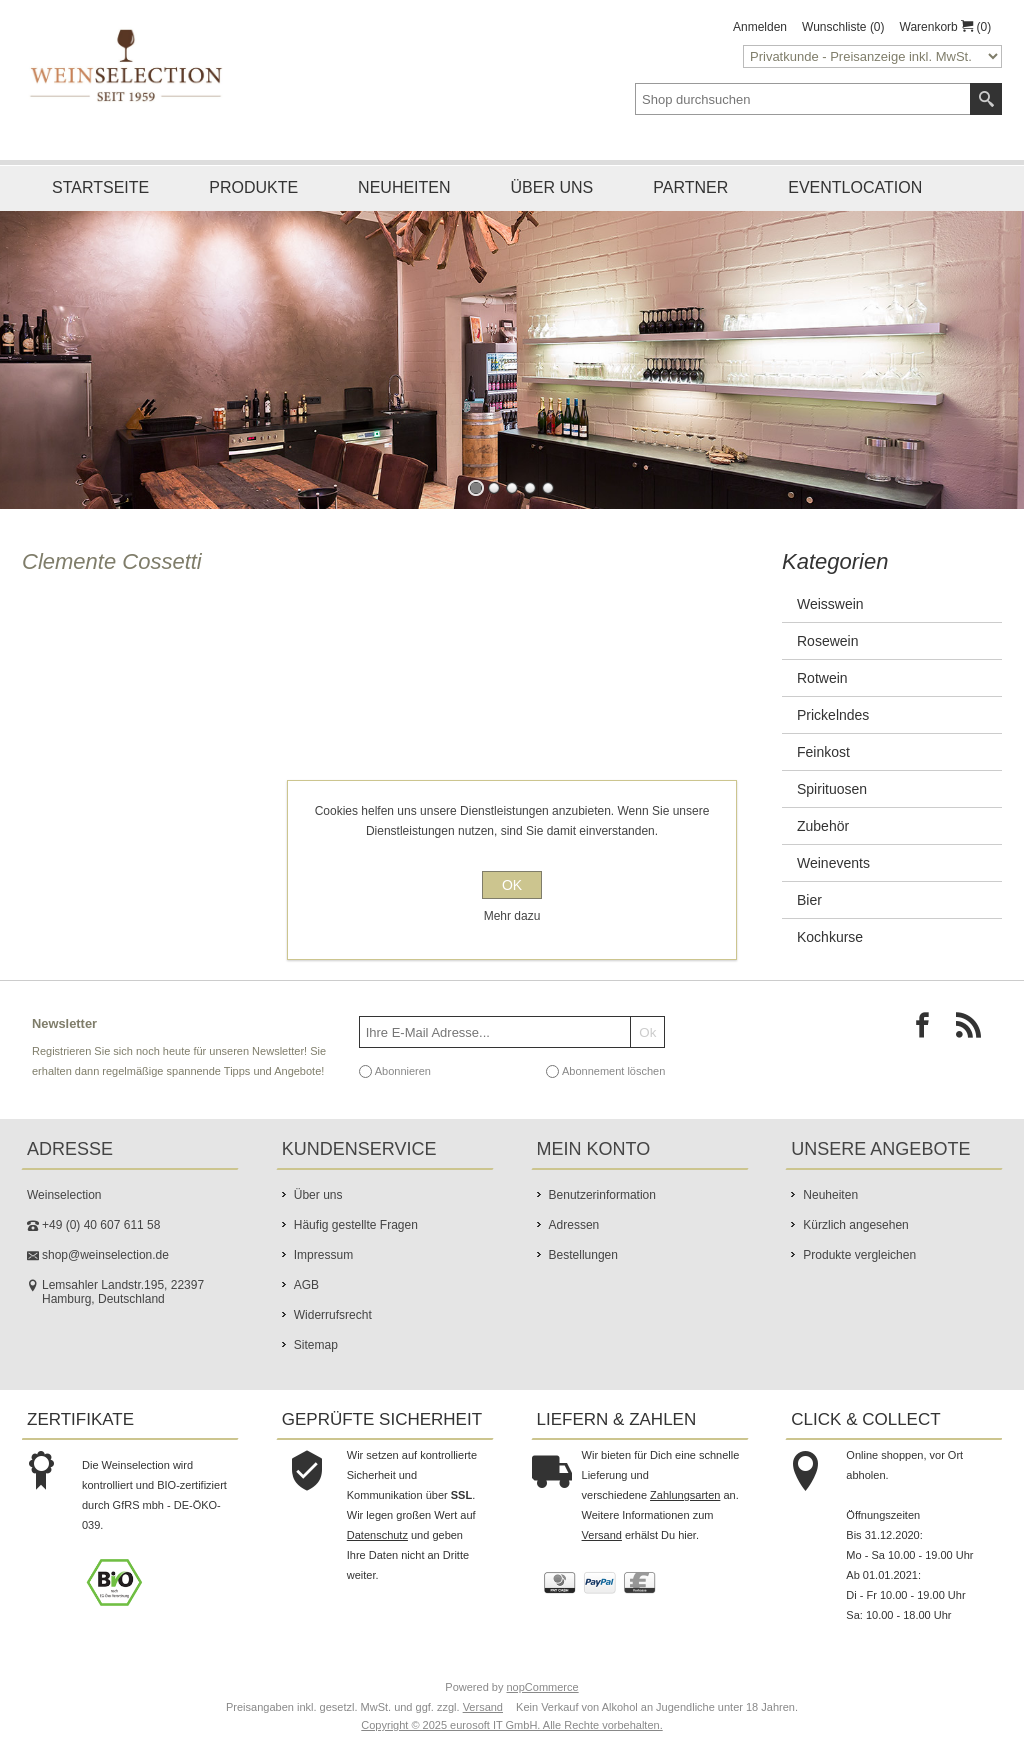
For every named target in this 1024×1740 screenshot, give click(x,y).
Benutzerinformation (602, 1195)
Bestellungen (583, 1255)
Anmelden (760, 27)
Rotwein (822, 678)
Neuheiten (404, 187)
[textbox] (803, 99)
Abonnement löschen (613, 1071)
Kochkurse (830, 937)
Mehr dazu (512, 916)
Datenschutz (377, 1535)
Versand (602, 1535)
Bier (809, 900)
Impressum (323, 1255)
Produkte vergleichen (859, 1255)
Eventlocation (855, 187)
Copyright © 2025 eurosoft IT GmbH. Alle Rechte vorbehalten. (511, 1725)
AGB (306, 1285)
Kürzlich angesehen (855, 1225)
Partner (690, 187)
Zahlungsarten (685, 1495)
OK (512, 885)
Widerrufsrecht (333, 1315)
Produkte (253, 187)
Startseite (100, 187)
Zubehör (823, 826)
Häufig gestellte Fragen (356, 1225)
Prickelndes (833, 715)
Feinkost (823, 752)
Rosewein (827, 641)
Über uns (552, 187)
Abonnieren (403, 1071)
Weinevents (833, 863)
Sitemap (316, 1345)
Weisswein (830, 604)
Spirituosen (832, 789)
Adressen (574, 1225)
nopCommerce (543, 1687)
